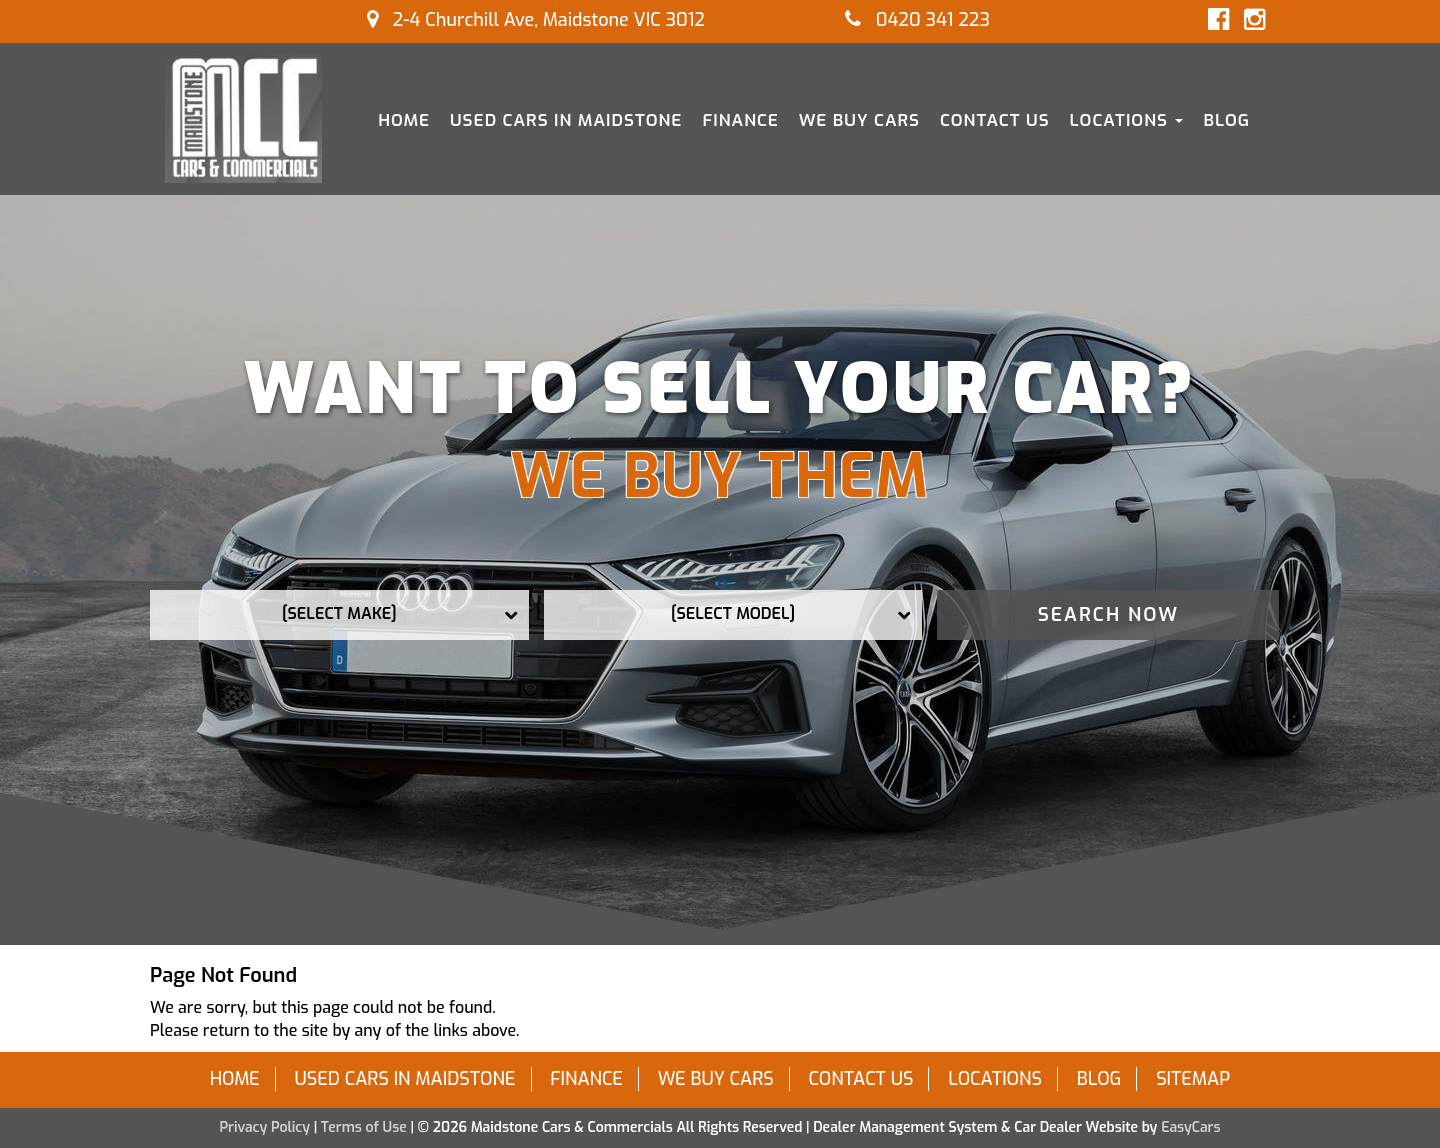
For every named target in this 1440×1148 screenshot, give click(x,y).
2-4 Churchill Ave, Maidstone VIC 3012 (536, 20)
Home (404, 120)
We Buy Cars (859, 120)
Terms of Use (366, 1127)
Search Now (1108, 614)
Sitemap (1193, 1079)
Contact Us (995, 120)
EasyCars (1190, 1127)
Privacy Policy (266, 1127)
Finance (740, 120)
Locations (1127, 120)
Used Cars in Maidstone (566, 120)
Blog (1226, 120)
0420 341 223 (917, 20)
